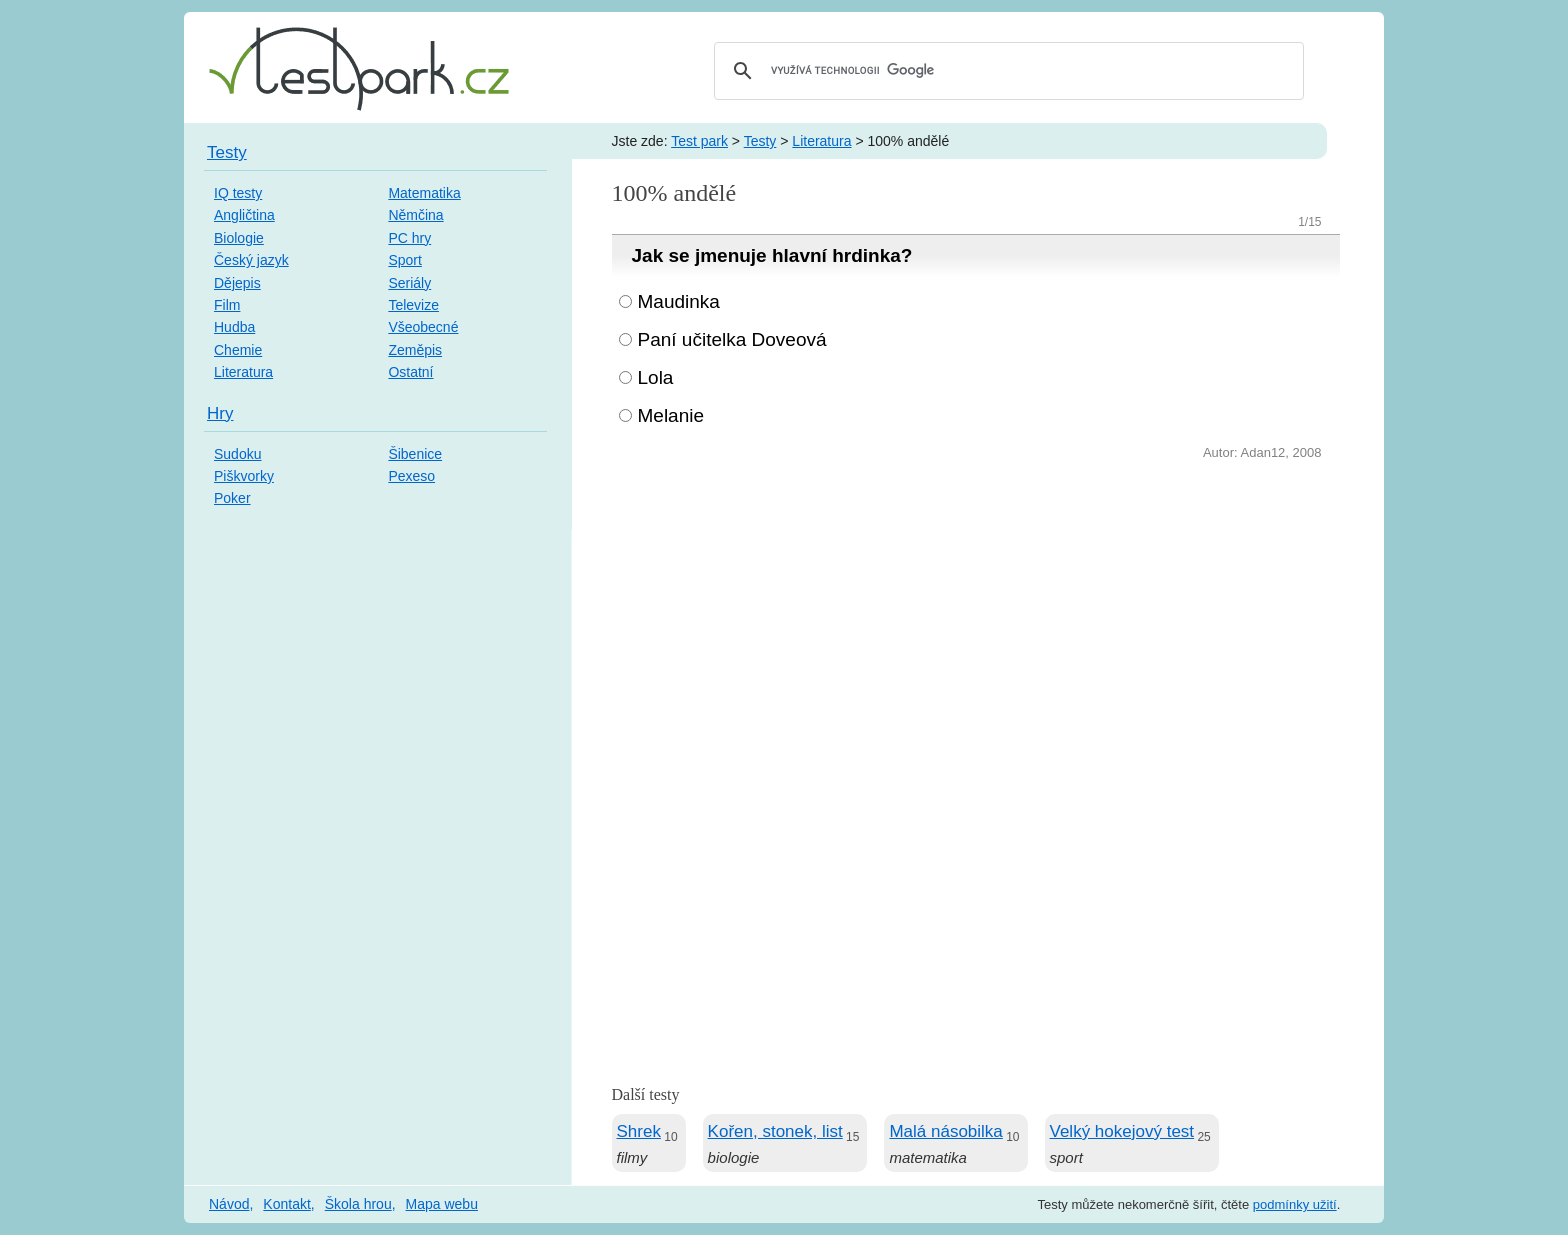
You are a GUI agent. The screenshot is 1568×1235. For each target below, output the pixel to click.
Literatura (821, 141)
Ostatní (410, 372)
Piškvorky (244, 476)
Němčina (415, 215)
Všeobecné (423, 327)
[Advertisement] (976, 615)
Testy (760, 141)
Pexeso (411, 476)
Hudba (234, 327)
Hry (220, 413)
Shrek (639, 1131)
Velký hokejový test (1122, 1131)
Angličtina (244, 215)
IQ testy (238, 193)
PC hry (409, 238)
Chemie (238, 350)
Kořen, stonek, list (775, 1131)
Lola (656, 377)
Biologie (239, 238)
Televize (413, 305)
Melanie (671, 415)
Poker (232, 498)
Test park (699, 141)
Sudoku (237, 454)
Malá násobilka (945, 1131)
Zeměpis (415, 350)
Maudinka (679, 301)
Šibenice (415, 454)
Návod (229, 1204)
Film (227, 305)
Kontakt (286, 1204)
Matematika (424, 193)
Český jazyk (251, 260)
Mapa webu (442, 1204)
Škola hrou (358, 1204)
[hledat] (1006, 71)
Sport (404, 260)
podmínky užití (1295, 1204)
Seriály (409, 283)
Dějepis (237, 283)
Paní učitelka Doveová (732, 339)
